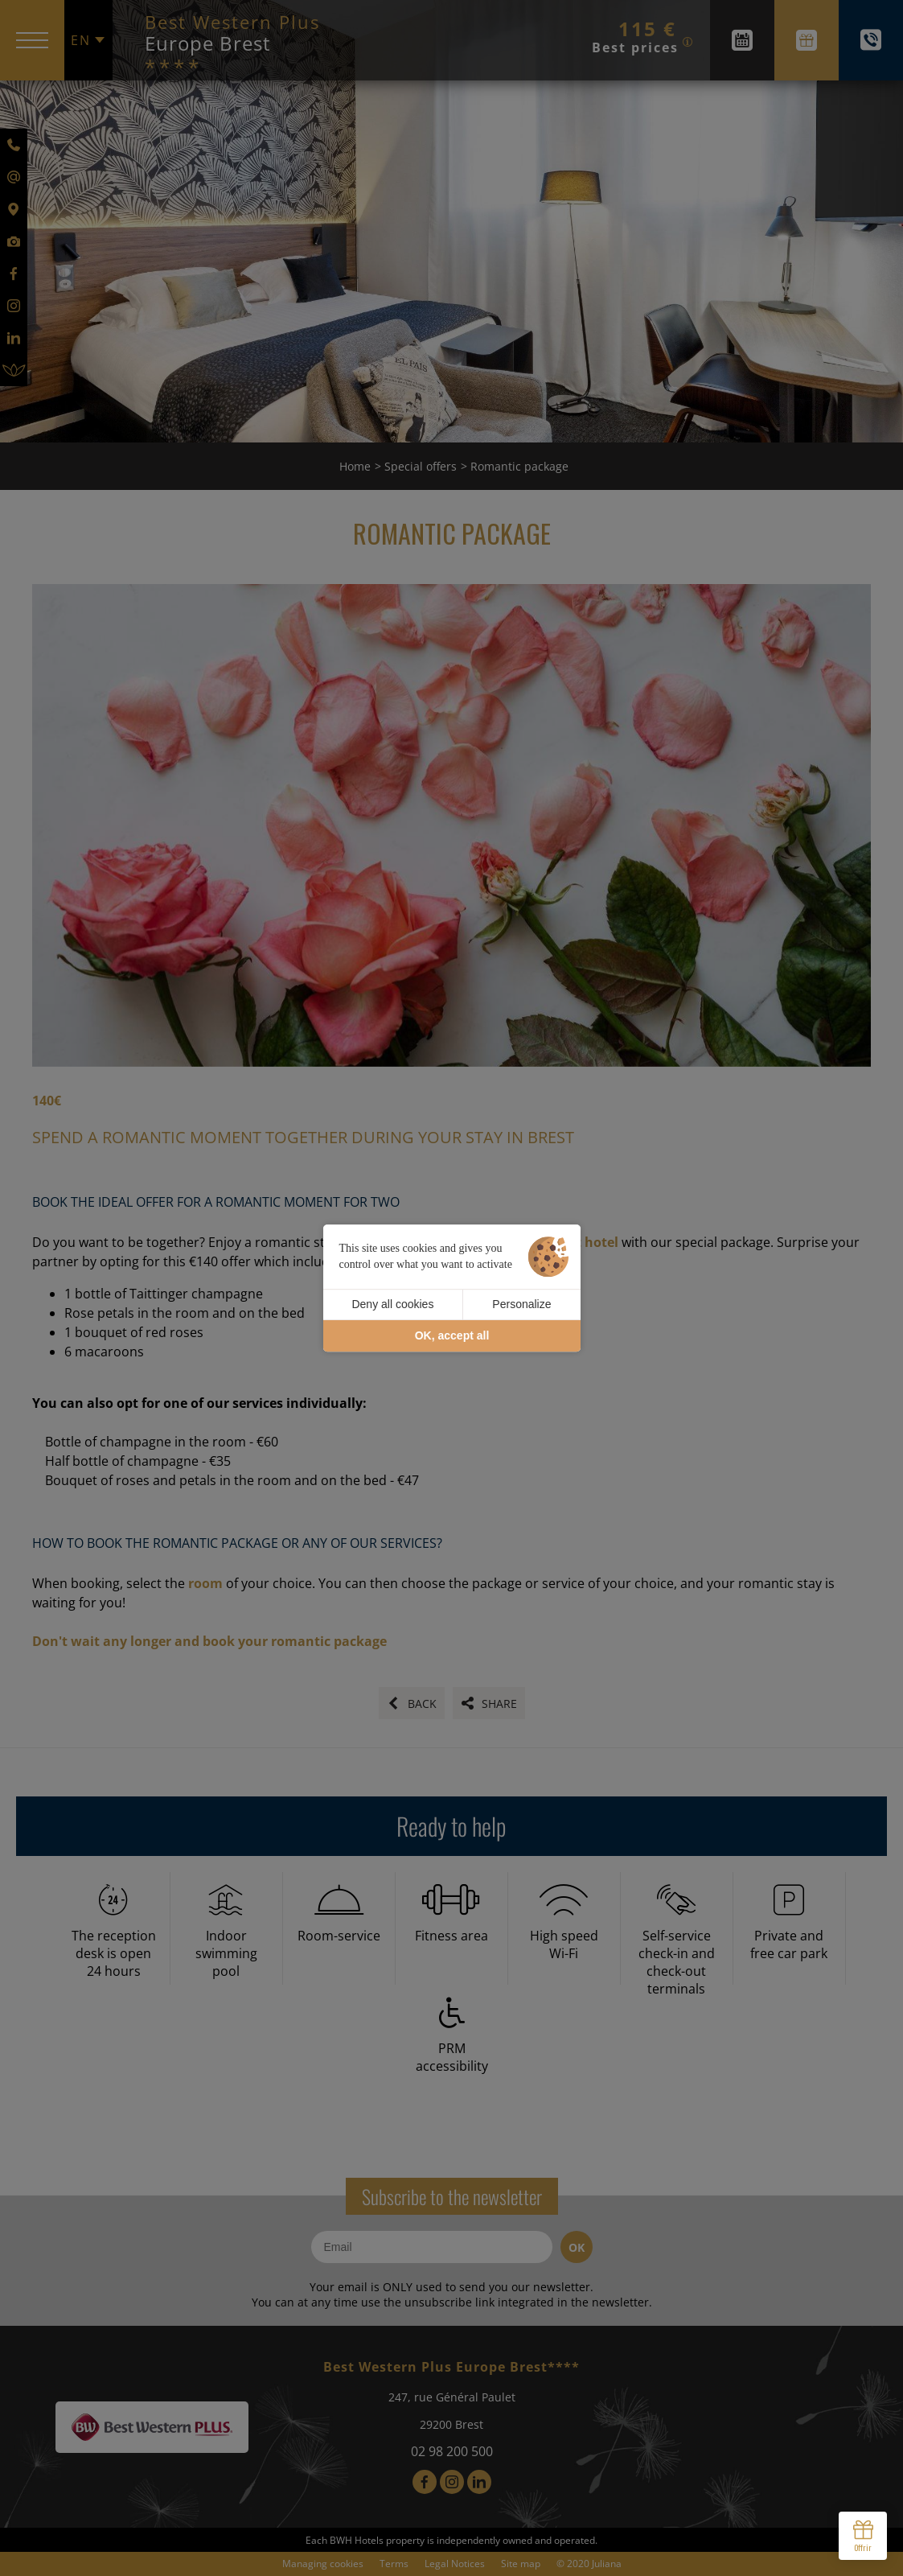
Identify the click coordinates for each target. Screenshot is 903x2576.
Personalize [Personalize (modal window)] (521, 1304)
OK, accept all (452, 1335)
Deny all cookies (392, 1304)
